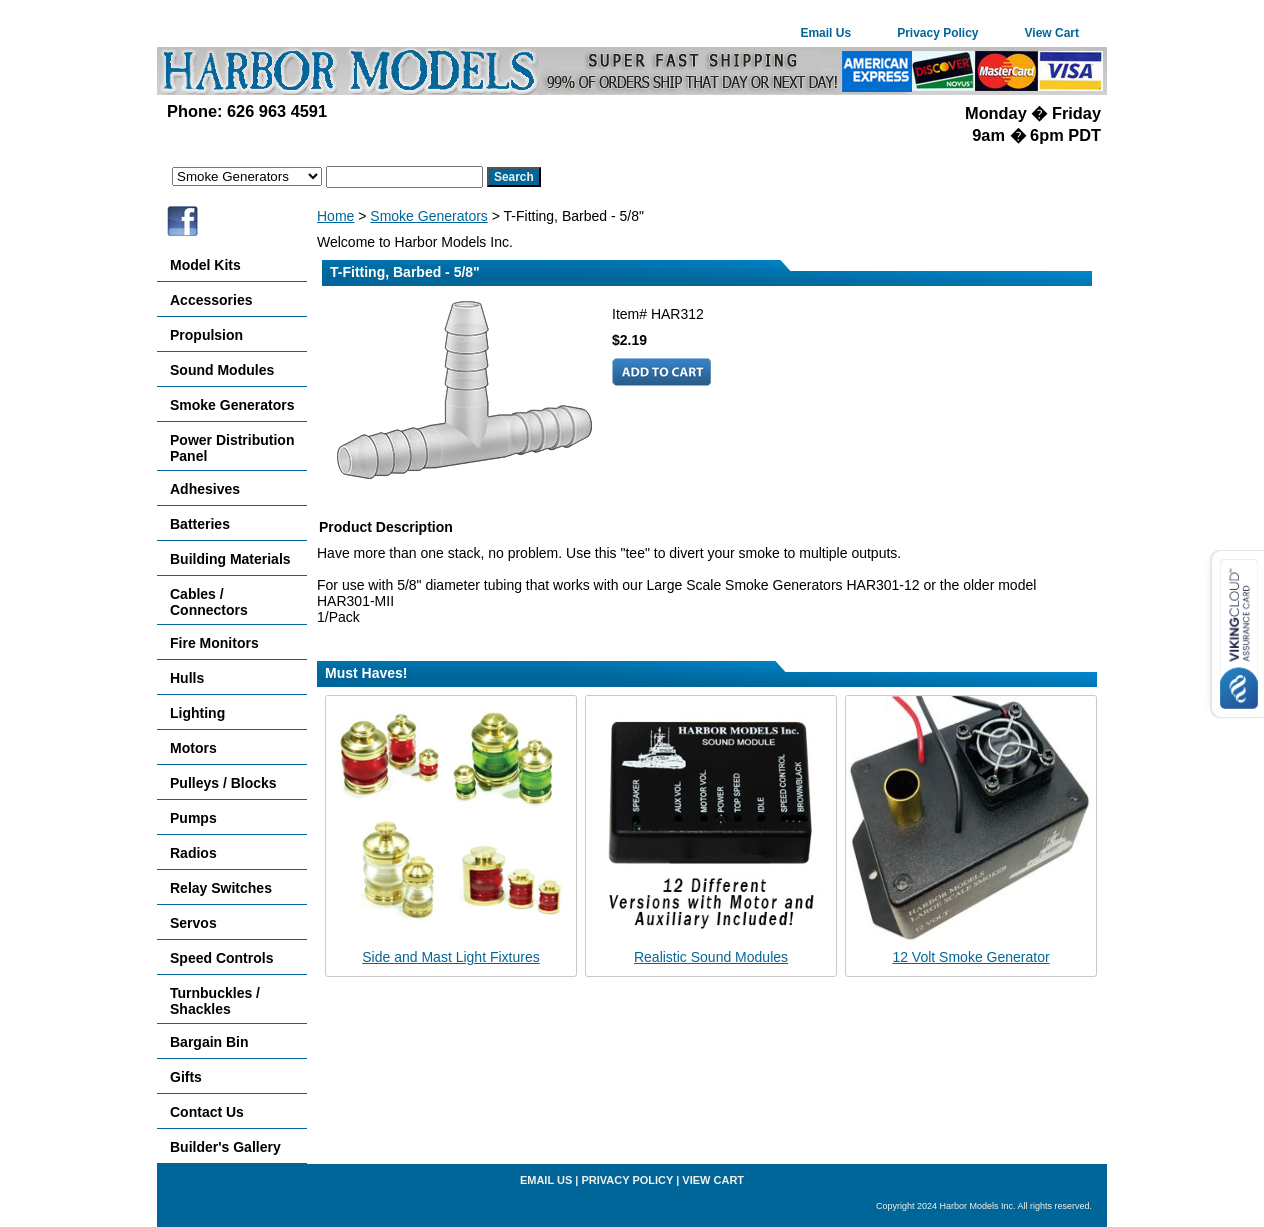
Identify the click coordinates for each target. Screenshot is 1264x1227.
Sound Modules (222, 370)
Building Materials (230, 559)
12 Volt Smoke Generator (970, 957)
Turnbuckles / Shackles (215, 1001)
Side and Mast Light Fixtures (450, 957)
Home (335, 216)
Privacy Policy (937, 33)
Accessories (211, 300)
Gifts (186, 1077)
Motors (193, 748)
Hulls (187, 678)
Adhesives (205, 489)
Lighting (197, 713)
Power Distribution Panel (232, 448)
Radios (193, 853)
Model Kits (205, 265)
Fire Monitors (214, 643)
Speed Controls (221, 958)
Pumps (193, 818)
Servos (193, 923)
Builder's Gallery (225, 1147)
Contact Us (207, 1112)
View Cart (1052, 33)
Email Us (825, 33)
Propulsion (206, 335)
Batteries (200, 524)
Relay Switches (221, 888)
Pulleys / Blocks (223, 783)
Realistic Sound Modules (711, 957)
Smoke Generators (429, 216)
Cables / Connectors (209, 602)
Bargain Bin (209, 1042)
